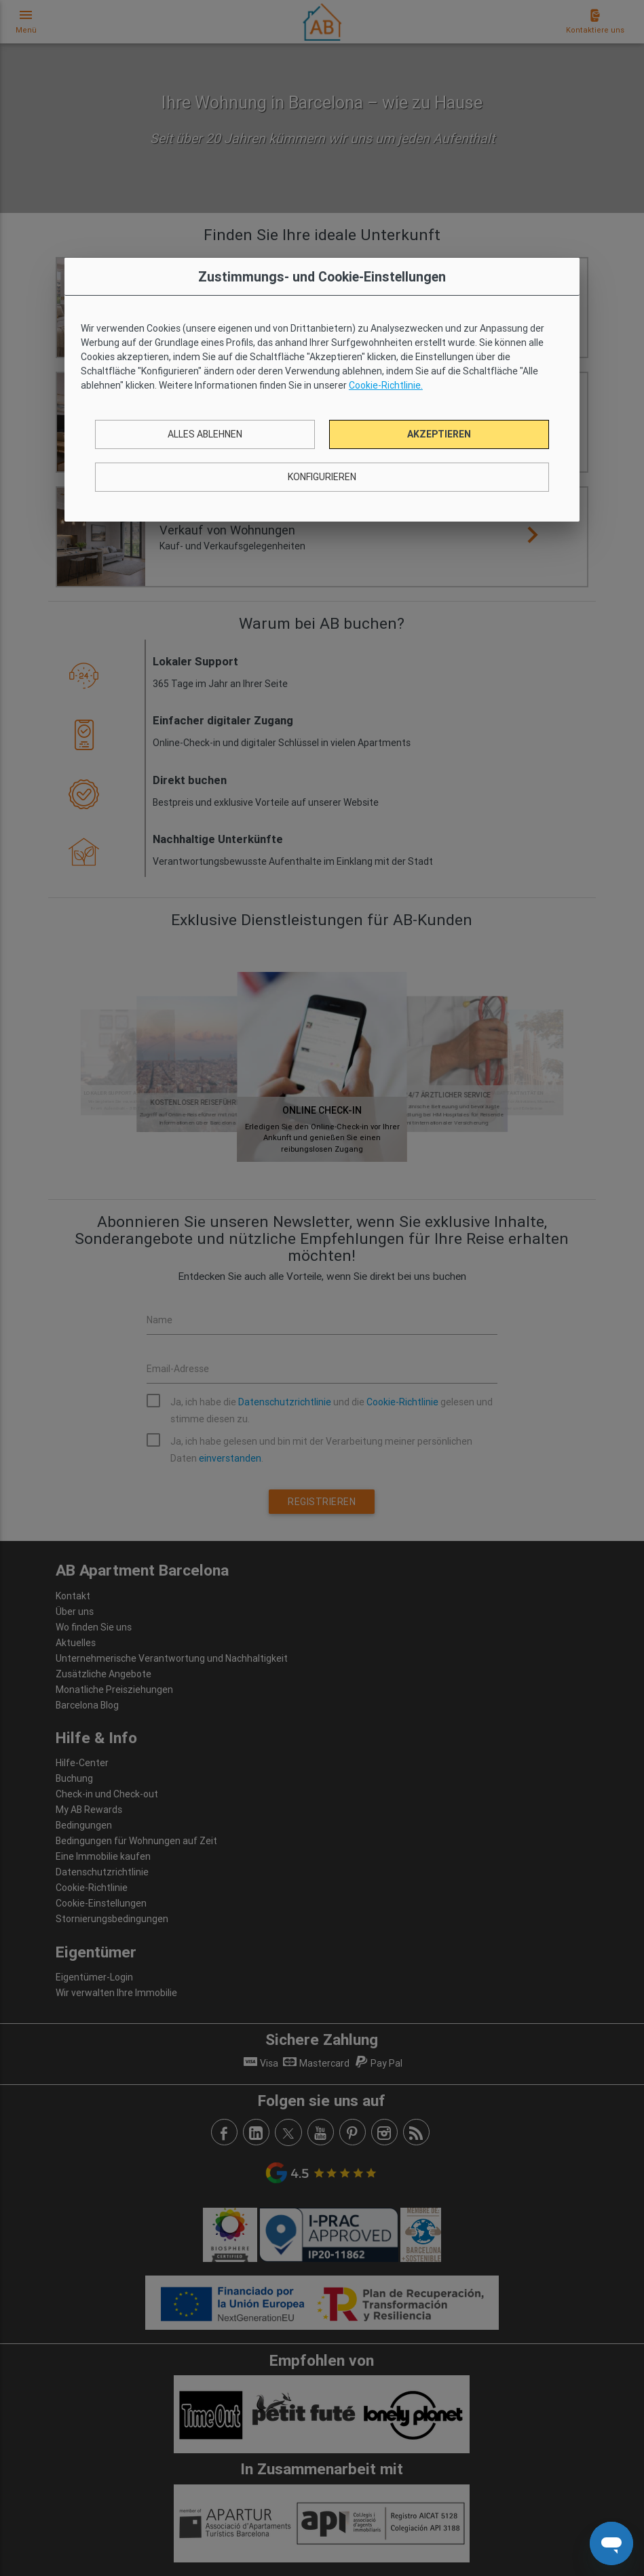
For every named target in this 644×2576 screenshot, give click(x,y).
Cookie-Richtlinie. (386, 385)
